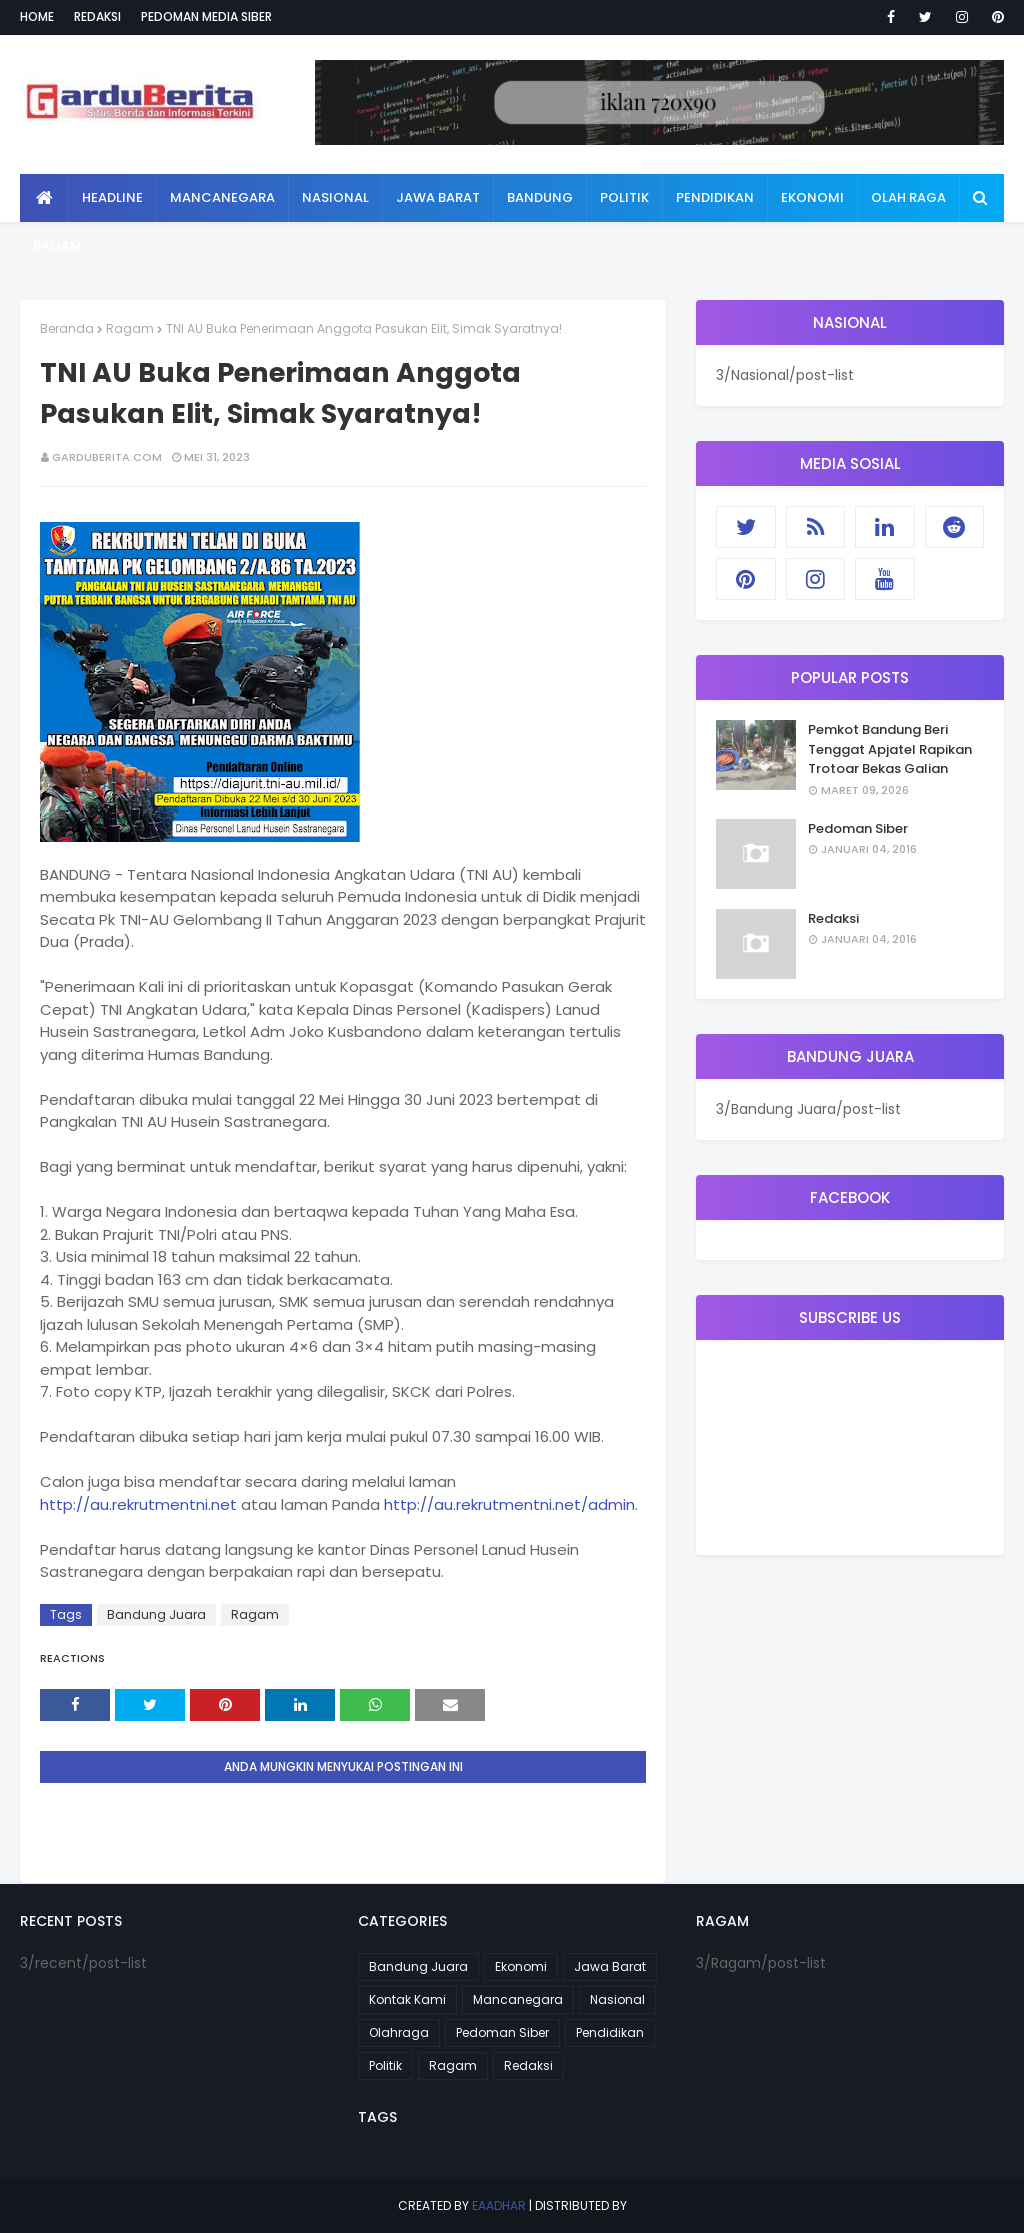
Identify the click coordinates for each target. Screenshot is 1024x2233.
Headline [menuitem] (112, 197)
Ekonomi (521, 1966)
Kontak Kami (407, 1999)
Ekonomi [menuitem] (812, 197)
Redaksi (97, 16)
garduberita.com (107, 457)
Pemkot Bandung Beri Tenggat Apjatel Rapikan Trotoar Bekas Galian (890, 749)
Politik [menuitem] (624, 197)
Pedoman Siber (858, 828)
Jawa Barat (610, 1966)
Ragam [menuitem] (57, 245)
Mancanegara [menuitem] (222, 197)
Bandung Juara (156, 1614)
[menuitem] (44, 198)
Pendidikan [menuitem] (715, 197)
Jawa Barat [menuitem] (438, 197)
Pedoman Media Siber (206, 16)
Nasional (617, 1999)
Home (37, 16)
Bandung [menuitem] (540, 197)
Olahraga (399, 2032)
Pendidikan (610, 2032)
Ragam (130, 328)
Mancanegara (518, 1999)
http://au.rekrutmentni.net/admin (509, 1504)
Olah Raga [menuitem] (908, 197)
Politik (385, 2065)
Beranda (67, 328)
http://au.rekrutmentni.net (138, 1504)
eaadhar (499, 2205)
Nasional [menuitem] (335, 197)
